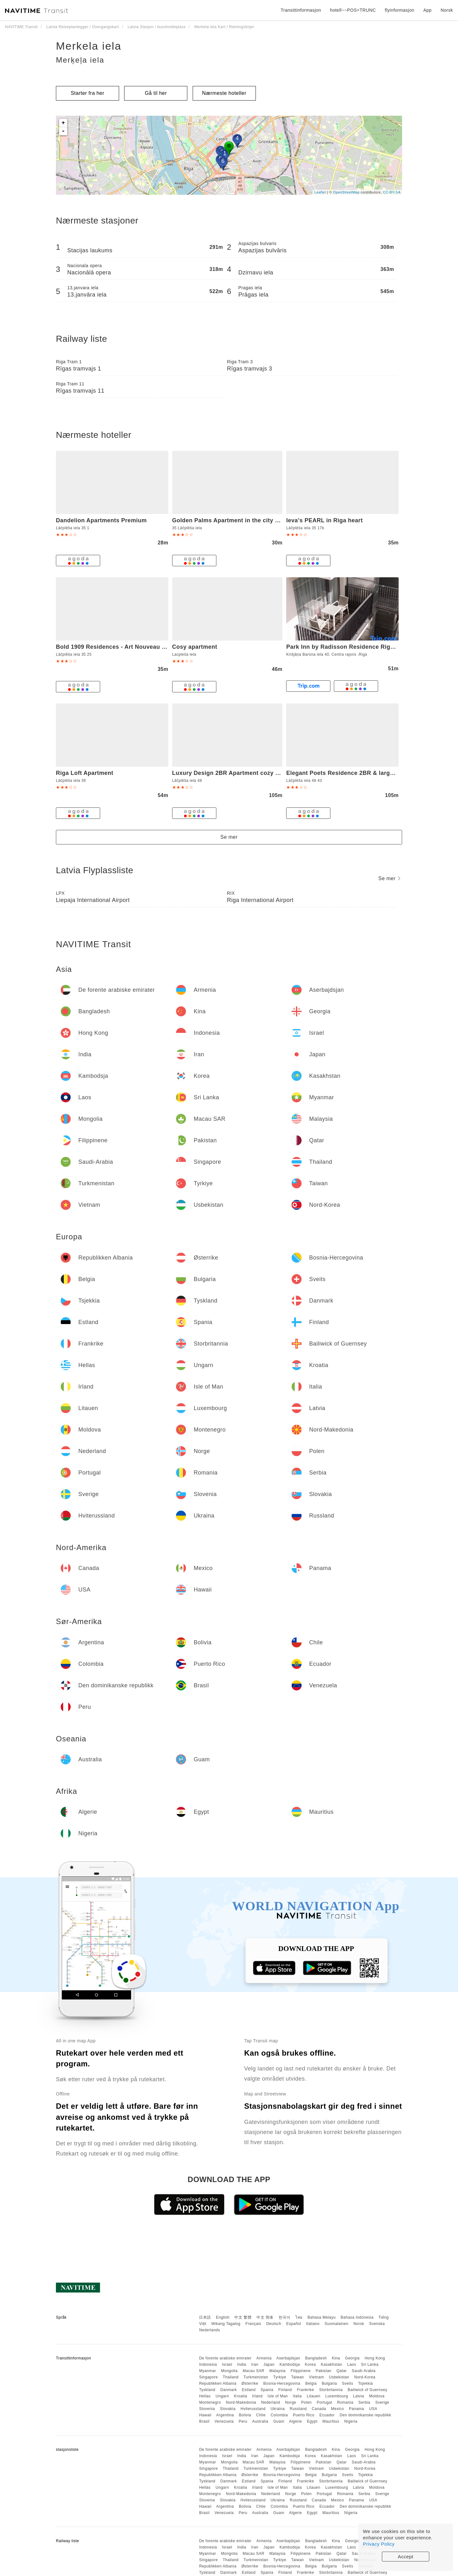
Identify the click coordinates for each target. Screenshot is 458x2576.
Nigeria (351, 2421)
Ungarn (222, 2396)
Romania (345, 2402)
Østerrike (249, 2383)
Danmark (228, 2390)
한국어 (285, 2317)
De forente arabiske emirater (225, 2358)
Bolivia (245, 2415)
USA (373, 2409)
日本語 (205, 2317)
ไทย (299, 2317)
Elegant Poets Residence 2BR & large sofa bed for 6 (360, 773)
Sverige (382, 2402)
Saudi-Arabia (364, 2371)
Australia (260, 2421)
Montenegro (210, 2402)
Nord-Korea (364, 2377)
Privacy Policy (379, 2544)
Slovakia (227, 2409)
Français (253, 2323)
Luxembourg (336, 2396)
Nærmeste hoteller (224, 93)
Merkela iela (88, 46)
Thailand (230, 2377)
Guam (278, 2421)
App (427, 10)
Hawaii (205, 2415)
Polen (306, 2402)
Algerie (295, 2421)
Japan (268, 2364)
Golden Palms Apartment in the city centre (232, 520)
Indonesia (208, 2364)
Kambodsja (290, 2364)
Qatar (341, 2371)
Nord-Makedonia (241, 2402)
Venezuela (224, 2421)
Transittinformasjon (300, 10)
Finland (285, 2390)
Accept (405, 2556)
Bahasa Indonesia (357, 2317)
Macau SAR (253, 2371)
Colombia (279, 2415)
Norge (290, 2402)
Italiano (313, 2323)
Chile (261, 2415)
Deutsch (273, 2323)
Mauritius (330, 2421)
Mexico (337, 2409)
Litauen (313, 2396)
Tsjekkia (365, 2383)
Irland (257, 2396)
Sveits (347, 2383)
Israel (227, 2364)
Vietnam (316, 2377)
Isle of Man (278, 2396)
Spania (267, 2390)
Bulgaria (329, 2383)
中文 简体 (265, 2317)
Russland (298, 2409)
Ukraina (278, 2409)
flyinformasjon (399, 10)
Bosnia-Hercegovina (281, 2383)
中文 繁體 (242, 2317)
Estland (249, 2390)
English (223, 2317)
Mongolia (229, 2371)
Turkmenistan (256, 2377)
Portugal (324, 2402)
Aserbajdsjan (288, 2358)
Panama (356, 2409)
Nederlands (209, 2330)
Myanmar (207, 2371)
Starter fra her (87, 93)
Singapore (208, 2377)
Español (293, 2323)
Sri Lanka (369, 2364)
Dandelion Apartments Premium (101, 520)
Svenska (377, 2323)
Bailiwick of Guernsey (367, 2390)
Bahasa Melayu (322, 2317)
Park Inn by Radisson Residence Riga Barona (351, 647)
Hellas (204, 2396)
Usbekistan (339, 2377)
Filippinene (301, 2371)
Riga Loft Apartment (84, 773)
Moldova (376, 2396)
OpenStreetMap (346, 192)
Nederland (270, 2402)
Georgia (352, 2358)
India (241, 2364)
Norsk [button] (447, 10)
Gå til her (156, 93)
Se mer (229, 837)
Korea (310, 2364)
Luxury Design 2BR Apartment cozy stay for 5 (237, 773)
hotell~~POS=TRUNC (353, 10)
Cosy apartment (194, 647)
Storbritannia (331, 2390)
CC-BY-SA (392, 192)
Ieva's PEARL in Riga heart (324, 520)
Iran (254, 2364)
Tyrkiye (279, 2377)
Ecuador (326, 2415)
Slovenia (207, 2409)
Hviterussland (252, 2409)
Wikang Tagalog (225, 2323)
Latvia (358, 2396)
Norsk (358, 2323)
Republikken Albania (217, 2383)
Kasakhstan (331, 2364)
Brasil (204, 2421)
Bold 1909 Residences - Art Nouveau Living (117, 647)
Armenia (264, 2358)
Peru (243, 2421)
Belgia (310, 2383)
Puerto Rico (303, 2415)
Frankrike (305, 2390)
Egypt (312, 2421)
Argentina (225, 2415)
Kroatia (240, 2396)
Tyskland (207, 2390)
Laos (351, 2364)
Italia (297, 2396)
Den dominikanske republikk (365, 2415)
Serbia (365, 2402)
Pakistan (323, 2371)
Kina (336, 2358)
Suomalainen (337, 2323)
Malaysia (277, 2371)
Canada (319, 2409)
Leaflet (320, 192)
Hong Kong (375, 2358)
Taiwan (297, 2377)
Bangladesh (316, 2358)
